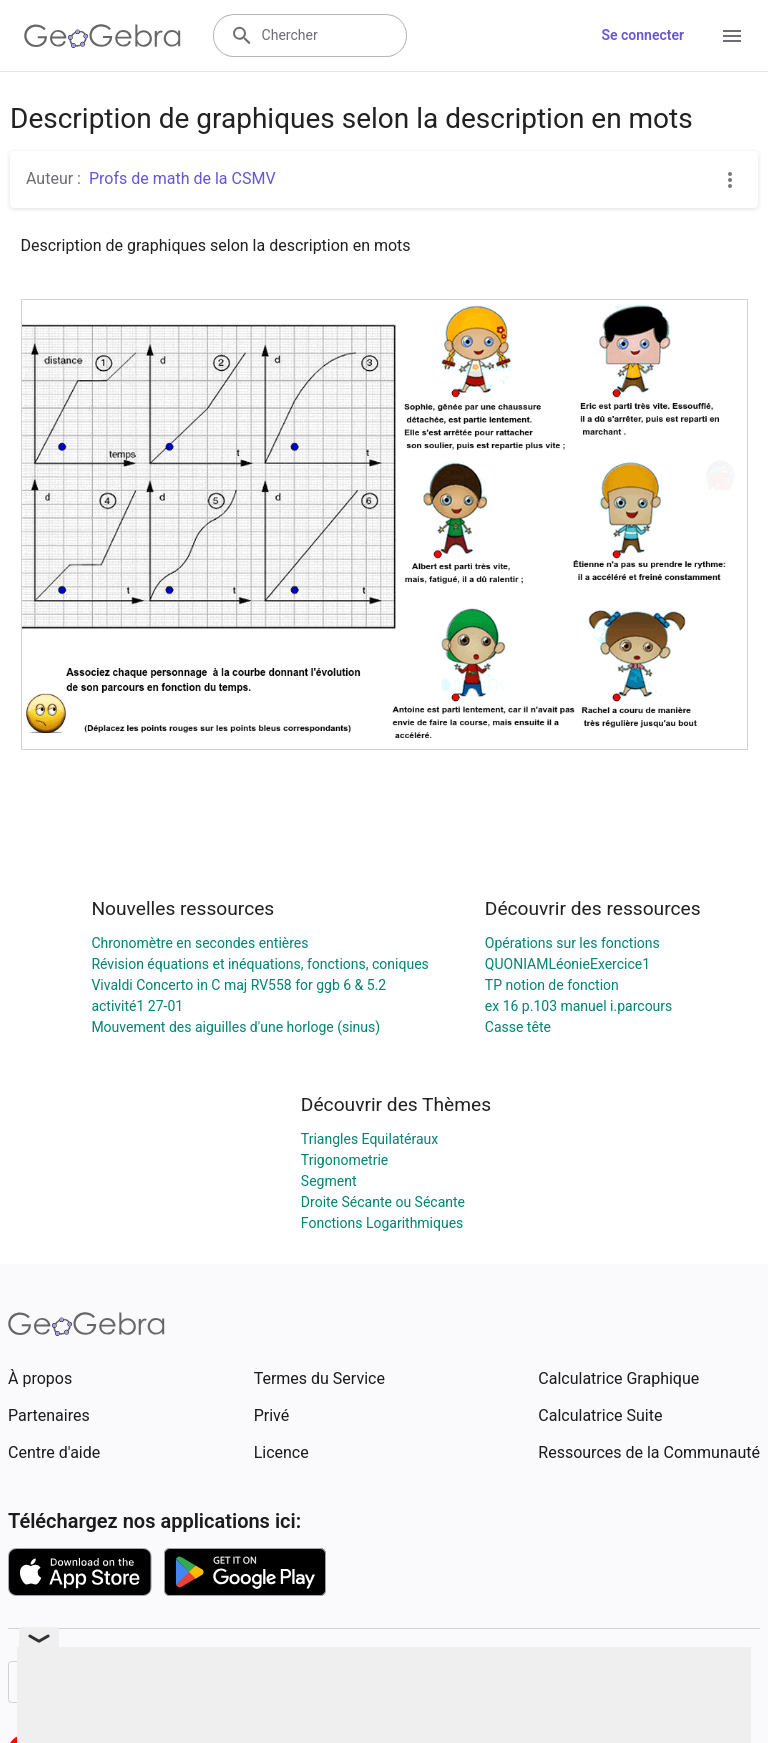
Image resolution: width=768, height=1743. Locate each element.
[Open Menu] (732, 36)
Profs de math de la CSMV (182, 178)
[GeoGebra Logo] (102, 36)
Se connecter (642, 35)
